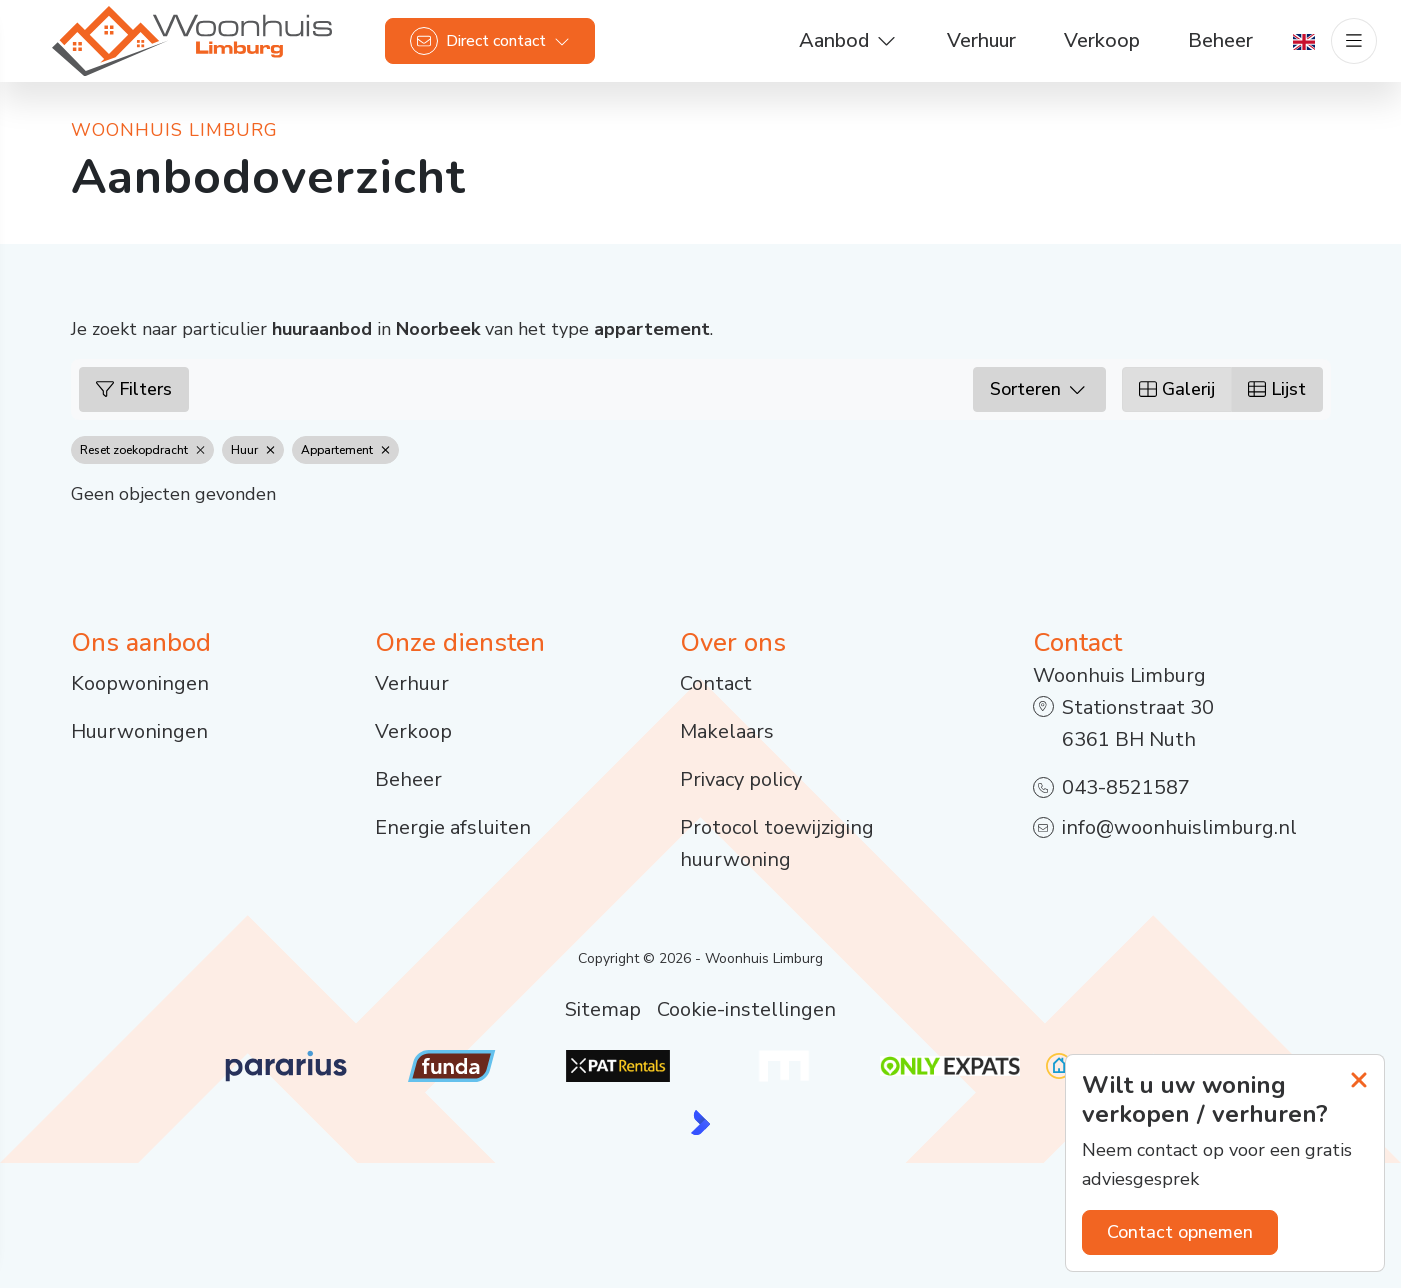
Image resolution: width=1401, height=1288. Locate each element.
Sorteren (1039, 389)
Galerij (1177, 389)
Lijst (1277, 389)
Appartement (345, 450)
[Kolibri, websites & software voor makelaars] (700, 1122)
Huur (253, 450)
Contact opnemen (1180, 1232)
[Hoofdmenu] (1347, 50)
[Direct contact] (497, 50)
